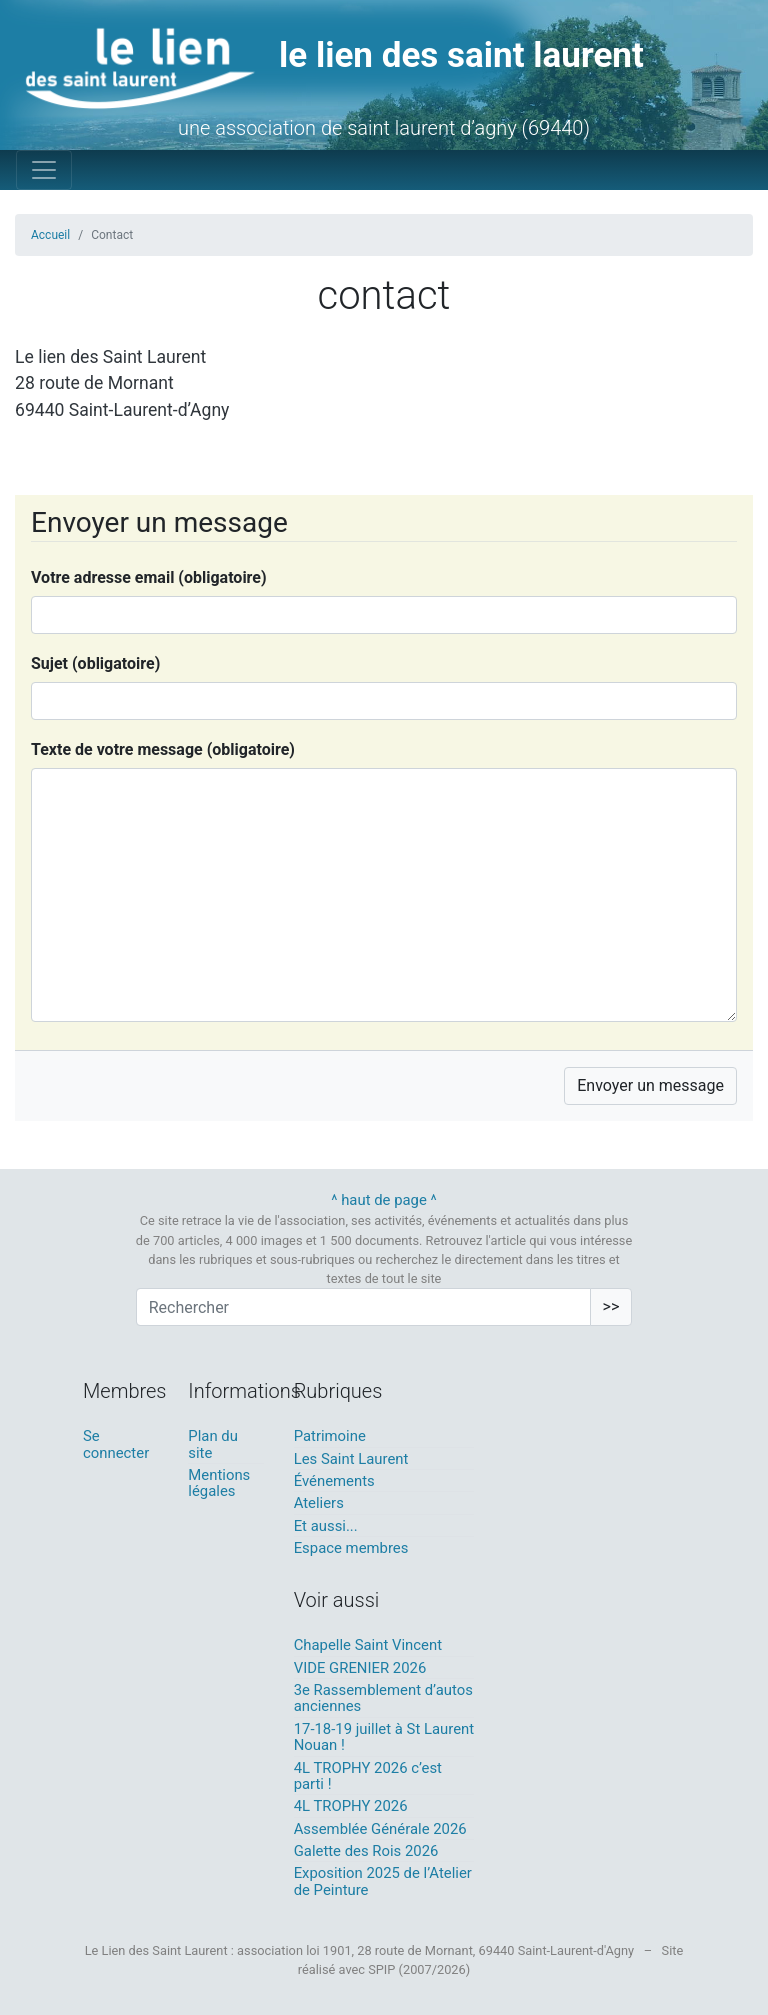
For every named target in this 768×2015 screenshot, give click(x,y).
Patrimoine (330, 1436)
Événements (334, 1481)
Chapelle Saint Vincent (368, 1645)
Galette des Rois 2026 (366, 1851)
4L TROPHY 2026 (351, 1806)
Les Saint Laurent (351, 1459)
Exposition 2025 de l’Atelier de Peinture (383, 1881)
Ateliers (319, 1503)
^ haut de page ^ (384, 1200)
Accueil (50, 235)
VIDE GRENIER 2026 (360, 1668)
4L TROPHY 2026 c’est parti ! (368, 1776)
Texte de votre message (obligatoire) (163, 749)
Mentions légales (219, 1483)
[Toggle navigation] (44, 170)
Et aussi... (326, 1526)
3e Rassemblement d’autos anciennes (383, 1698)
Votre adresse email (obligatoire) (149, 577)
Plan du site (213, 1444)
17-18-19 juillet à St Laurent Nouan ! (384, 1737)
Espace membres (351, 1548)
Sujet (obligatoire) (95, 663)
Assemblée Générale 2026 (380, 1829)
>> (611, 1306)
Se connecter (116, 1444)
